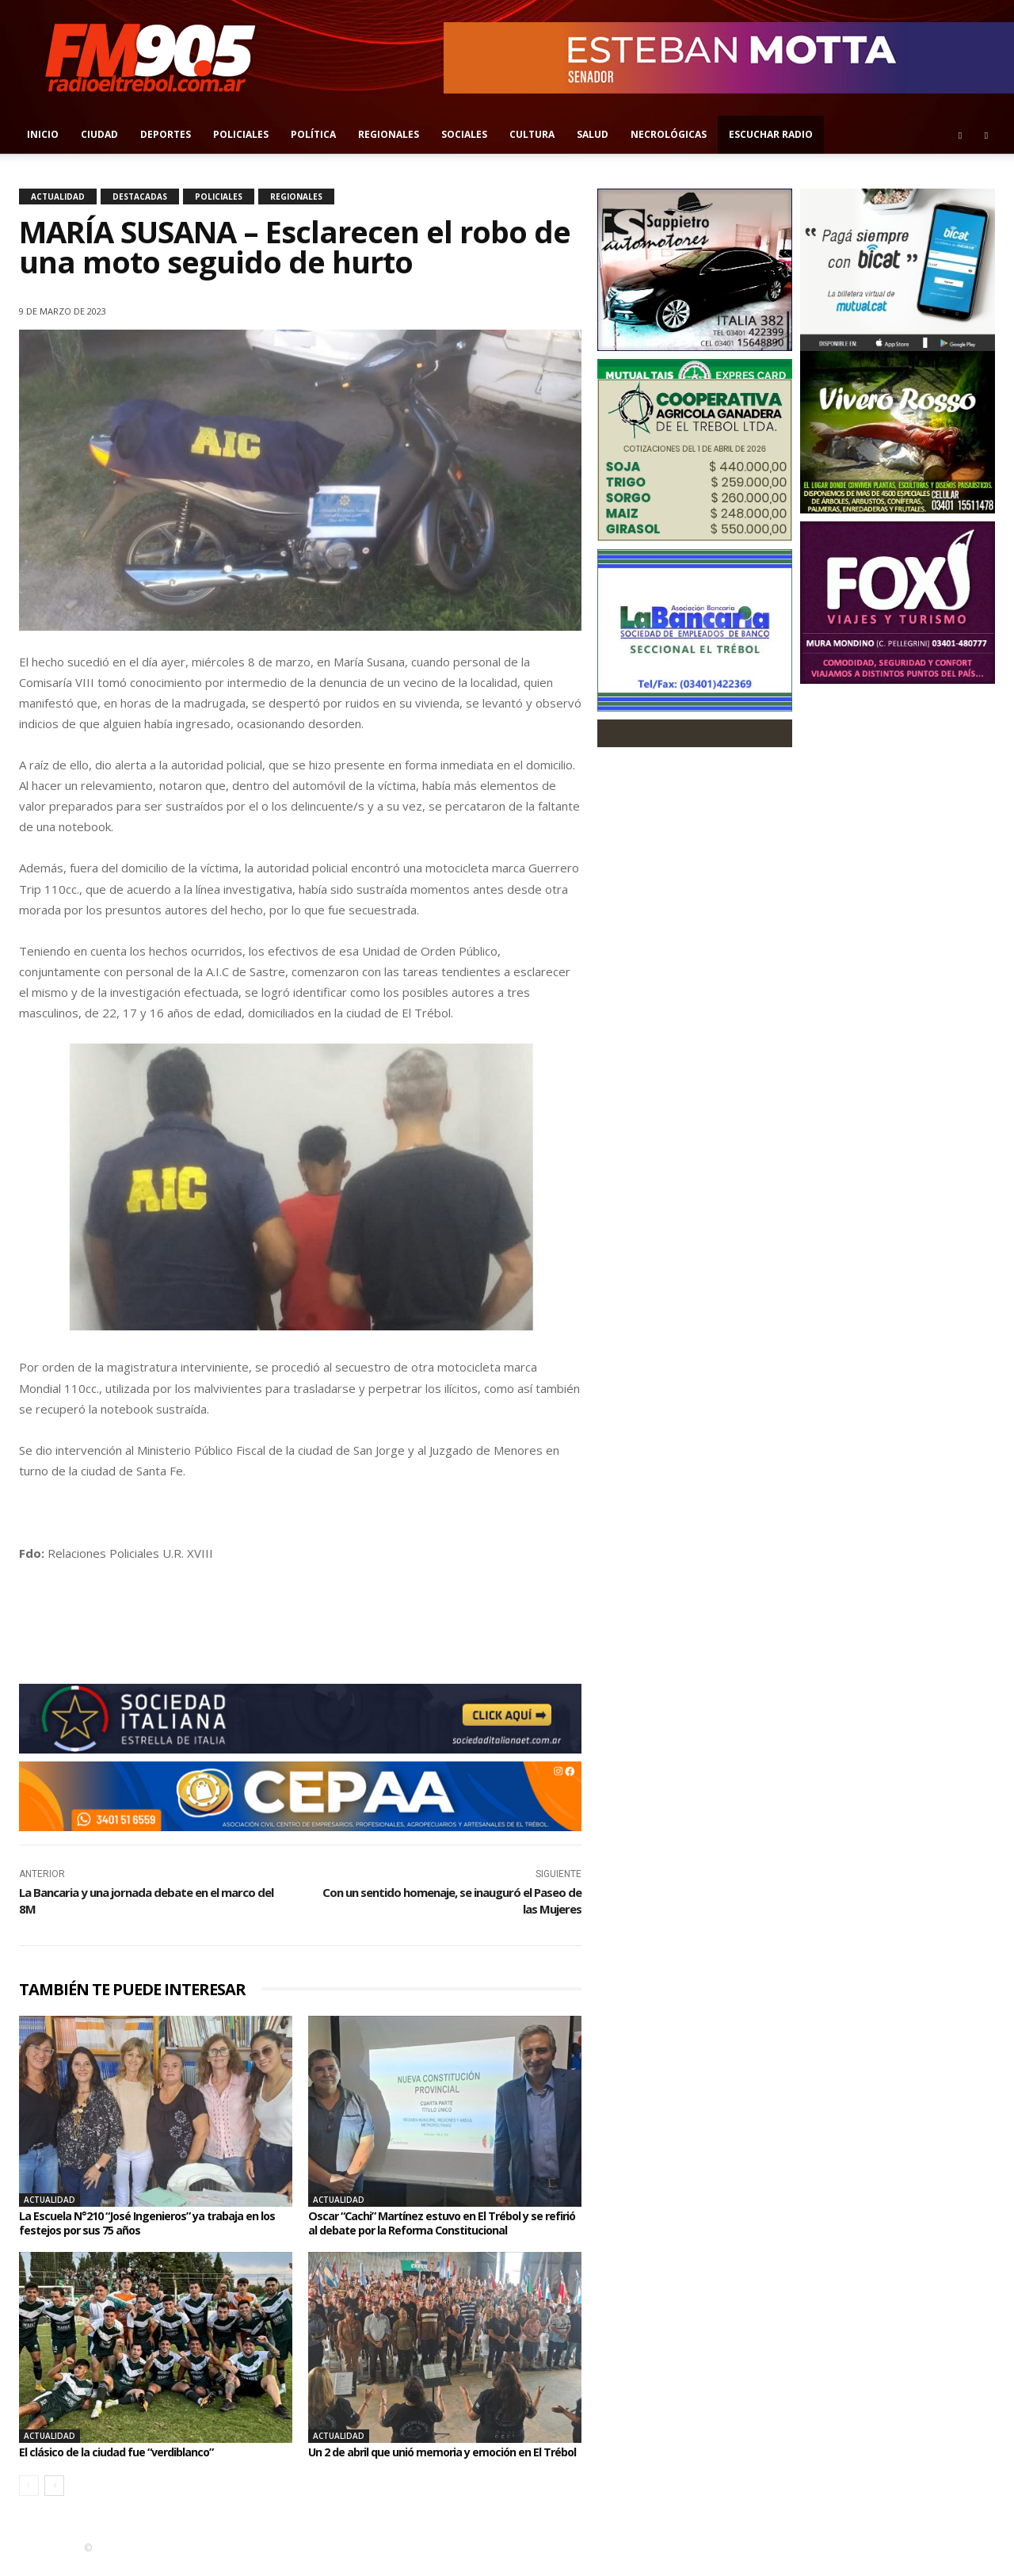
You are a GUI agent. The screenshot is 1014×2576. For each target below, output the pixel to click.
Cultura (532, 134)
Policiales (241, 134)
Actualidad (58, 196)
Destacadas (140, 196)
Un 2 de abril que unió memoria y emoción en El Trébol (439, 2459)
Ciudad (99, 134)
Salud (592, 134)
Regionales (388, 134)
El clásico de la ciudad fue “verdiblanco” (127, 2451)
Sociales (464, 134)
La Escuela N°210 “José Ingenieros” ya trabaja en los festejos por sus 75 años (153, 2222)
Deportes (165, 134)
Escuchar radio (771, 134)
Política (313, 134)
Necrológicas (669, 134)
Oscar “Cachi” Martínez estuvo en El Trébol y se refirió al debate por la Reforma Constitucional (440, 2222)
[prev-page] (29, 2499)
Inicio (43, 134)
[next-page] (54, 2499)
